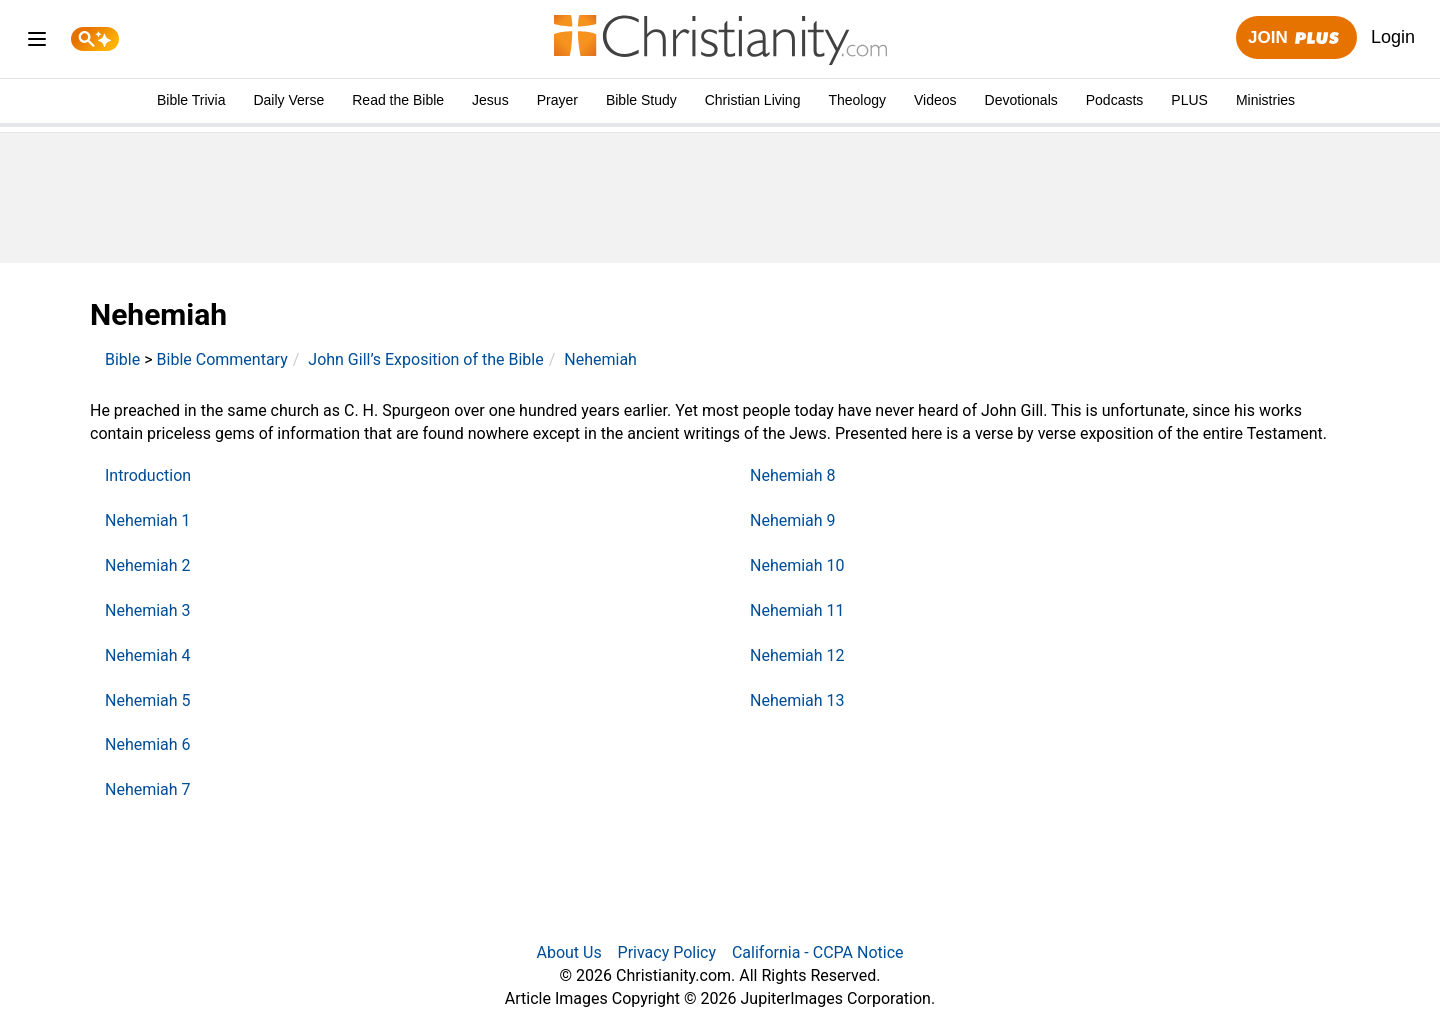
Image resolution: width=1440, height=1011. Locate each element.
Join (1296, 38)
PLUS (1189, 100)
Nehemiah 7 (148, 789)
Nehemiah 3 (148, 610)
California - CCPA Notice (818, 952)
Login (1393, 37)
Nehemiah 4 (148, 655)
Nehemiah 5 (148, 700)
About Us (568, 952)
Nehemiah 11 (797, 610)
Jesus (490, 100)
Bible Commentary (222, 359)
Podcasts (1115, 100)
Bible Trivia (191, 100)
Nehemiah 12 (797, 655)
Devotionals (1021, 100)
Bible (122, 359)
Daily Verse (288, 100)
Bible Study (641, 100)
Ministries (1265, 100)
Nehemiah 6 (148, 744)
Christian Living (753, 100)
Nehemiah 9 (793, 520)
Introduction (148, 475)
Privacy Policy (667, 952)
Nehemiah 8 (793, 475)
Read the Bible (398, 100)
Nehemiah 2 (148, 565)
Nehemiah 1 (148, 520)
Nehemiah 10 (797, 565)
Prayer (557, 100)
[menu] (37, 42)
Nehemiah (600, 359)
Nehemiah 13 (797, 700)
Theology (857, 100)
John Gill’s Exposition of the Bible (425, 359)
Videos (935, 100)
